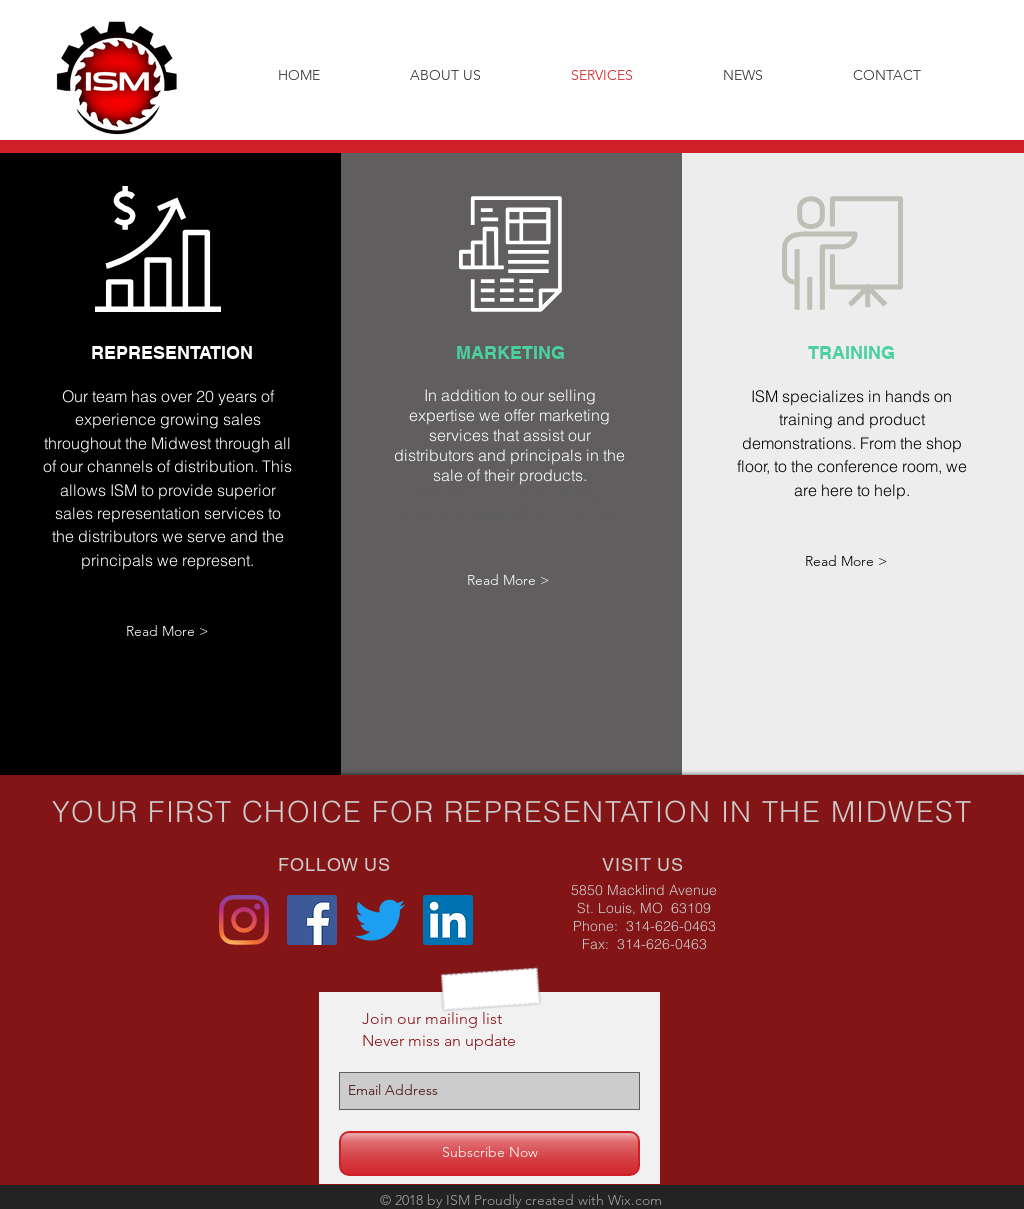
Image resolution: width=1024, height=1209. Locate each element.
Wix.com (635, 1200)
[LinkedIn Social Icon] (448, 920)
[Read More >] (167, 631)
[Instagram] (244, 920)
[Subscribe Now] (489, 1153)
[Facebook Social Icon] (312, 920)
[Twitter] (380, 920)
